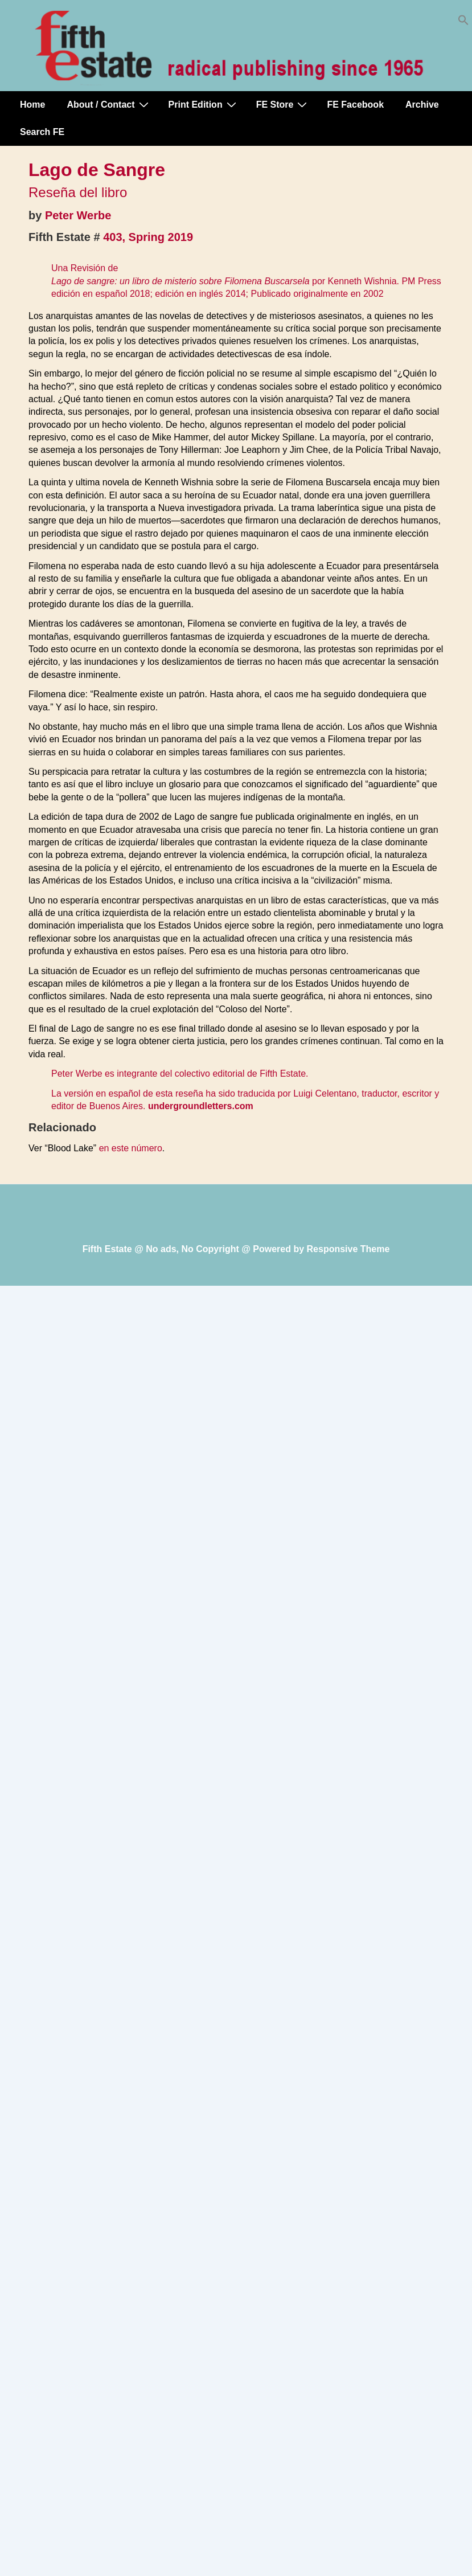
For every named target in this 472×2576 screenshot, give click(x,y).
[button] (463, 22)
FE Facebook (355, 104)
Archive (422, 104)
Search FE (42, 132)
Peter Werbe (78, 215)
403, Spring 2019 (148, 237)
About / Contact (109, 104)
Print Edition (204, 104)
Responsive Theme (348, 1249)
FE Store (283, 104)
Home (32, 104)
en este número (130, 1148)
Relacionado (62, 1127)
